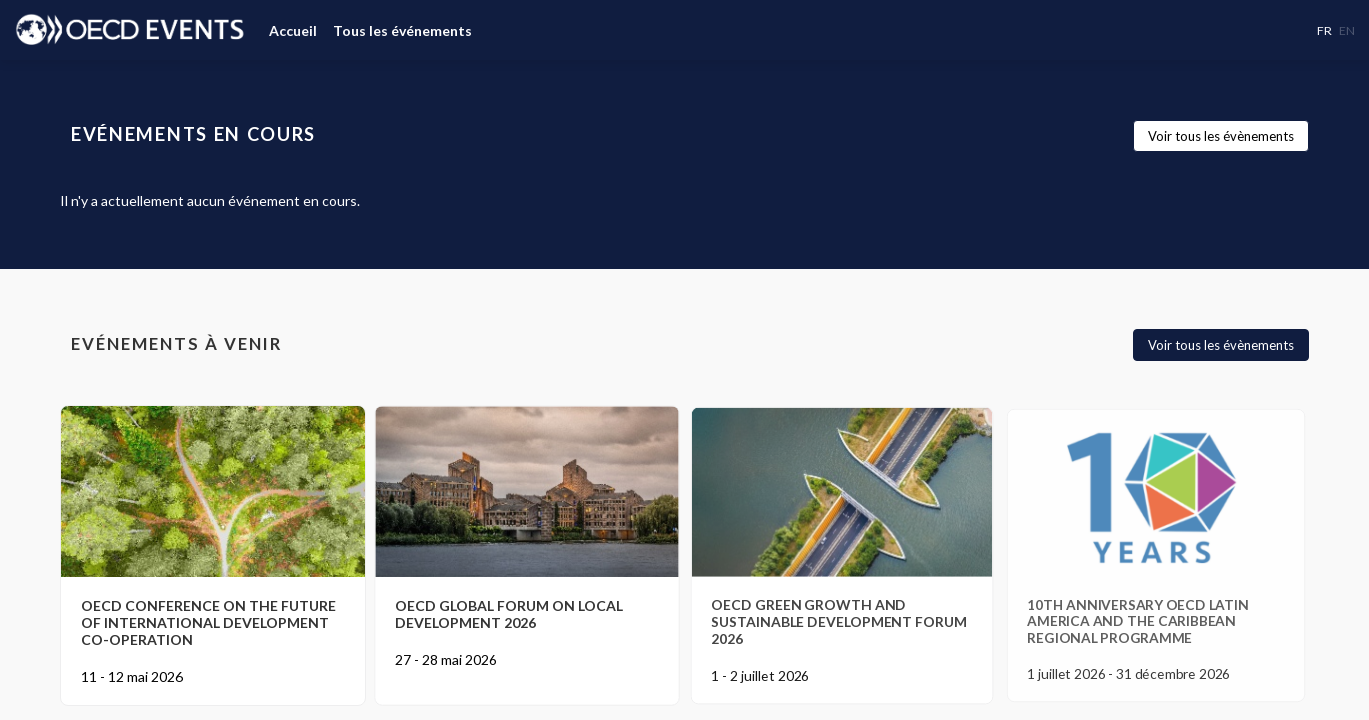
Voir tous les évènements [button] (1221, 136)
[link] (293, 30)
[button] (1324, 30)
